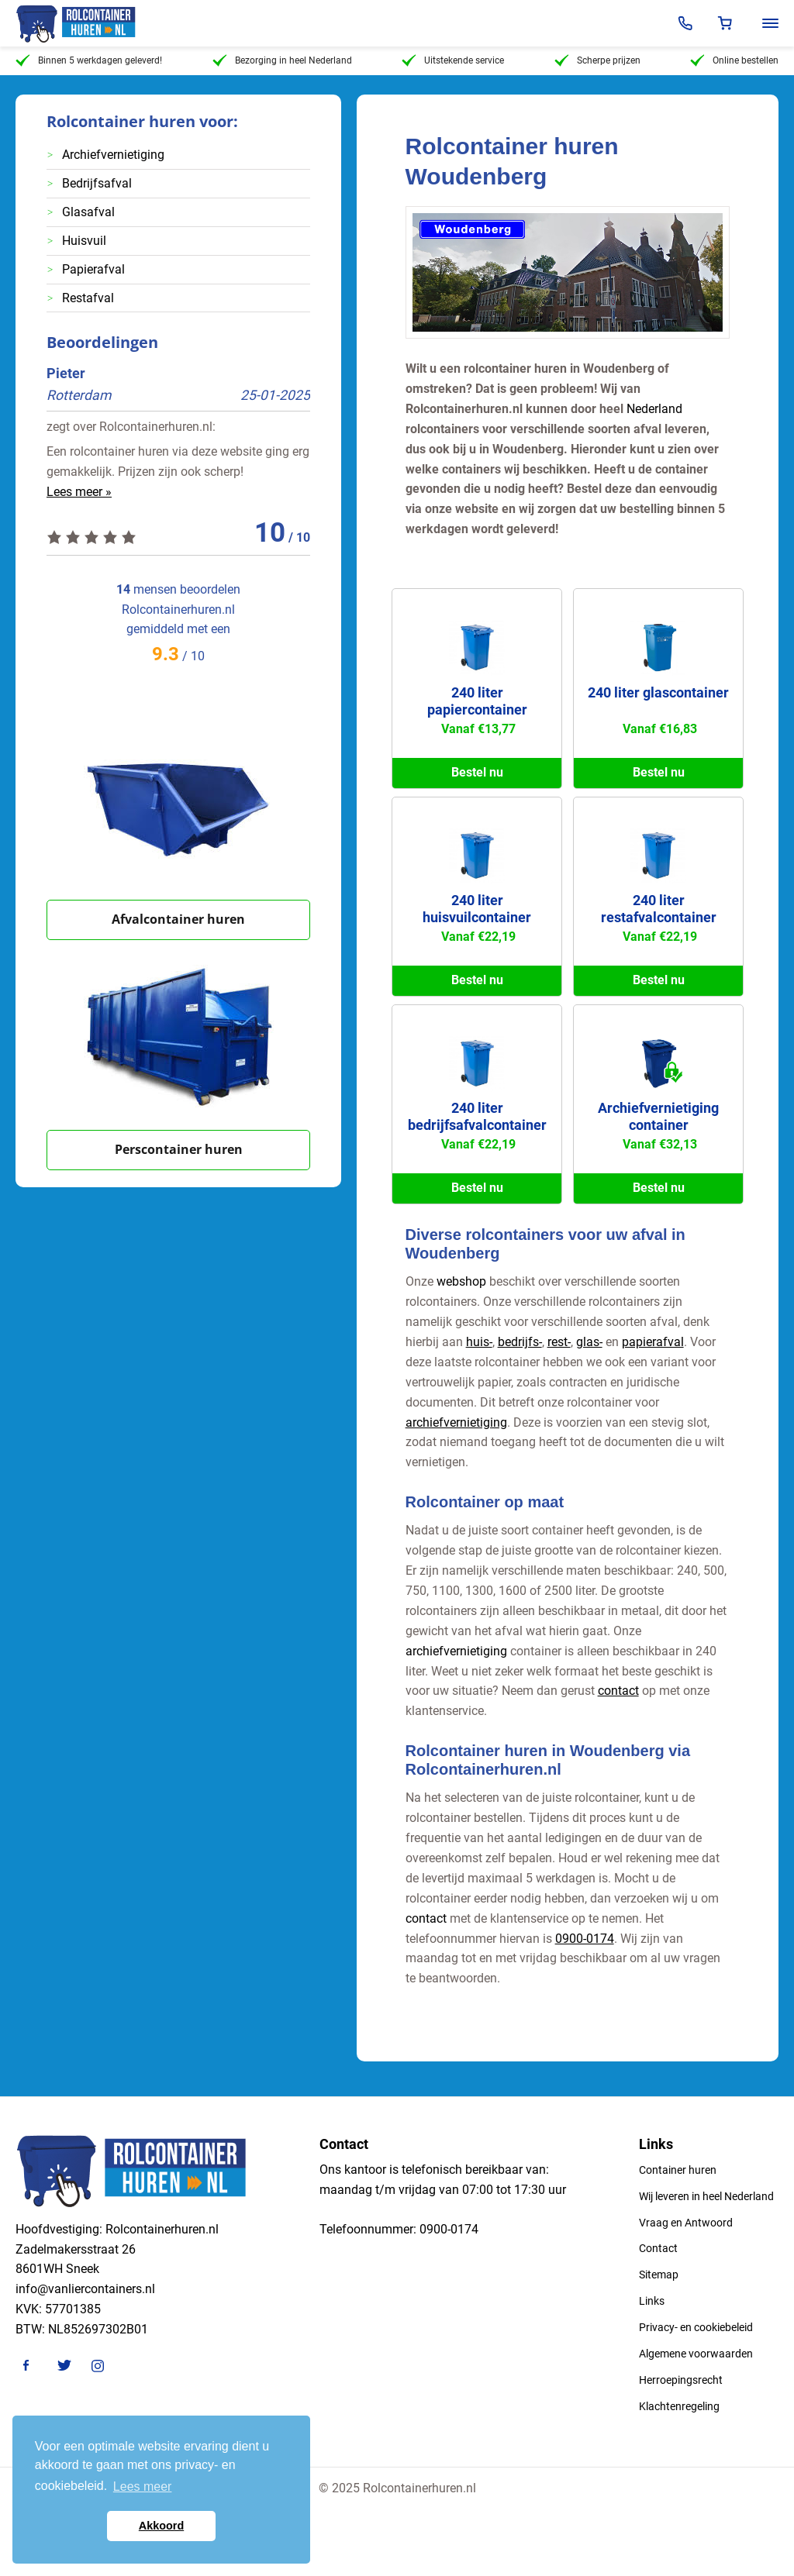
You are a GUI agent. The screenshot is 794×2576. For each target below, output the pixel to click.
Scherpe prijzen (597, 60)
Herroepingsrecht (681, 2380)
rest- (559, 1341)
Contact (658, 2248)
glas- (589, 1341)
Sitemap (658, 2274)
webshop (461, 1281)
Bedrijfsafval (97, 183)
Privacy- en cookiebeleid (696, 2327)
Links (652, 2301)
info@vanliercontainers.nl (85, 2289)
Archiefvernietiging (113, 154)
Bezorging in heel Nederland (282, 60)
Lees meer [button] (142, 2486)
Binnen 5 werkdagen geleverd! (89, 60)
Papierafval (93, 269)
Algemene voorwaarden (696, 2353)
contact (618, 1690)
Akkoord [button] (161, 2525)
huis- (479, 1341)
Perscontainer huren (179, 1149)
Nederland (654, 408)
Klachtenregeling (679, 2406)
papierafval (653, 1341)
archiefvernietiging (456, 1422)
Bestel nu (477, 772)
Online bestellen (734, 60)
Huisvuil (84, 240)
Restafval (88, 298)
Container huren (677, 2170)
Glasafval (88, 212)
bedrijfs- (520, 1341)
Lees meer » (79, 491)
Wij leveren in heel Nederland (706, 2196)
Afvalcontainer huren (178, 919)
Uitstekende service (453, 60)
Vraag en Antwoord (686, 2222)
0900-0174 (584, 1938)
